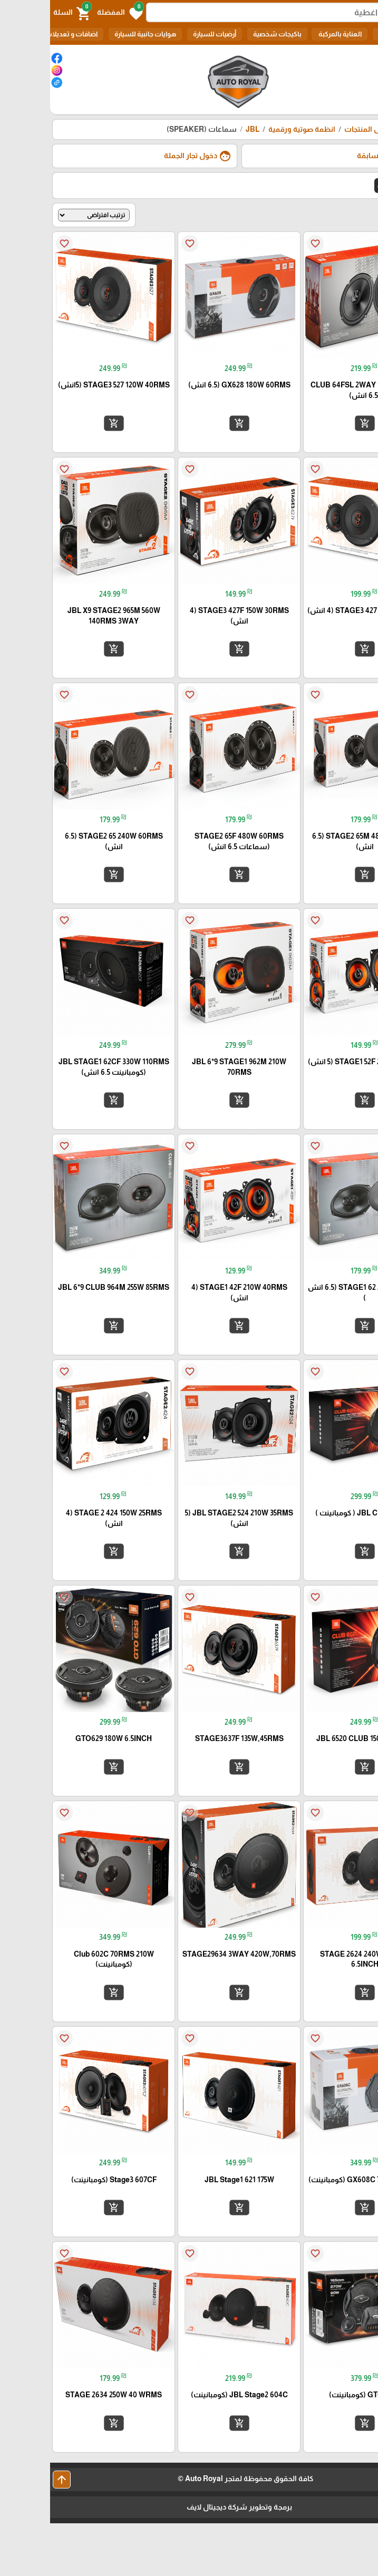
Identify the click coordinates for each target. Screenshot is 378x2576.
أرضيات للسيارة (164, 34)
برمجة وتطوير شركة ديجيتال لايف (189, 2507)
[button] (70, 13)
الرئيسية (356, 129)
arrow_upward (11, 2479)
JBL (202, 129)
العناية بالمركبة (289, 34)
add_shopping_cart (314, 423)
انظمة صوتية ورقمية (251, 129)
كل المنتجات (314, 129)
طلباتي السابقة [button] (338, 156)
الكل (335, 34)
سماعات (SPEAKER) (152, 129)
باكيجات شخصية (227, 34)
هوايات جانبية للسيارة (95, 34)
